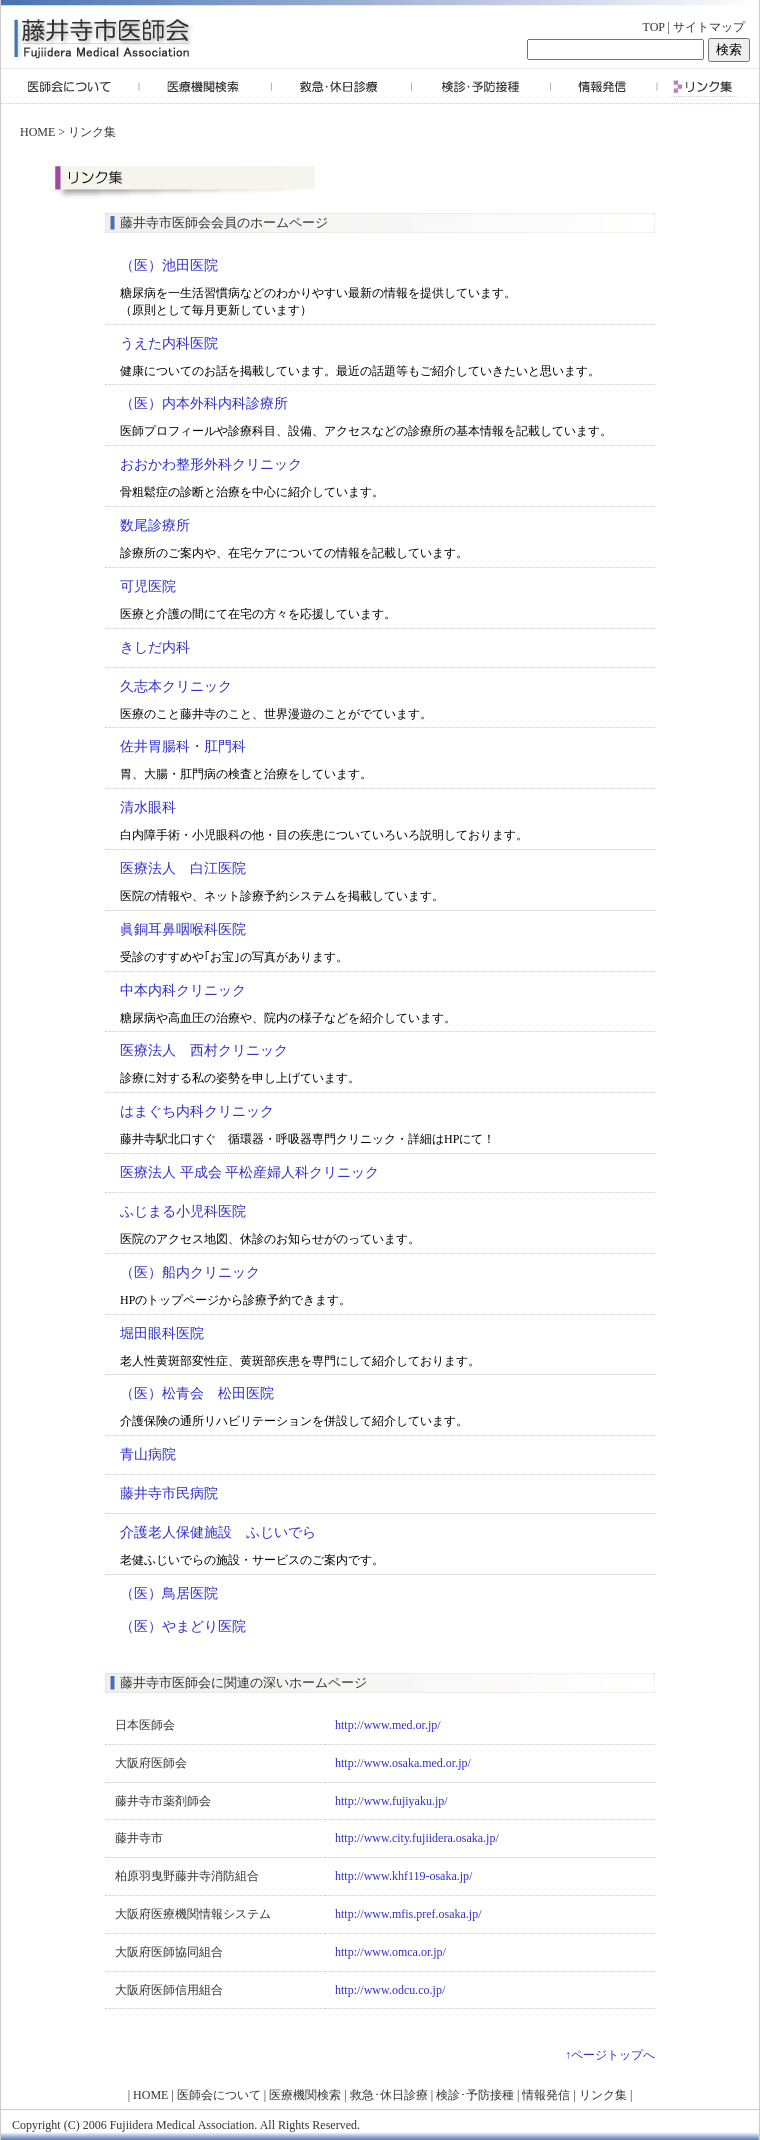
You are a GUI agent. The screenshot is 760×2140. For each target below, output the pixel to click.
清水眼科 (148, 807)
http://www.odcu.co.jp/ (390, 1990)
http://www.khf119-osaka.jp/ (403, 1876)
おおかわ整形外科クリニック (211, 464)
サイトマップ (709, 27)
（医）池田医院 (169, 265)
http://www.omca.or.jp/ (390, 1952)
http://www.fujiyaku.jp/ (391, 1801)
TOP (654, 27)
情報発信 (546, 2095)
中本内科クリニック (183, 990)
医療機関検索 (305, 2095)
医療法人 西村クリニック (204, 1050)
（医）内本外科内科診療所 (204, 403)
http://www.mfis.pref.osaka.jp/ (408, 1914)
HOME (37, 132)
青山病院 (148, 1454)
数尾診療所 (155, 525)
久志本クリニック (176, 686)
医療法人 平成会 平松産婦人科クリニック (249, 1172)
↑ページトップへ (610, 2055)
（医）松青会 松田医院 (197, 1393)
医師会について (219, 2095)
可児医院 (148, 586)
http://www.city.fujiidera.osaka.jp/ (417, 1838)
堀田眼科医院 (162, 1333)
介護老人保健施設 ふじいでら (218, 1532)
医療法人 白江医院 (183, 868)
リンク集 (92, 132)
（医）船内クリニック (190, 1272)
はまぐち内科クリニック (197, 1111)
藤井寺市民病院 (169, 1493)
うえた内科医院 (169, 343)
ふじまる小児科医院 (183, 1211)
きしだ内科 (155, 647)
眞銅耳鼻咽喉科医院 (183, 929)
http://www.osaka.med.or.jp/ (403, 1763)
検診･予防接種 (475, 2095)
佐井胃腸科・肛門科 (183, 746)
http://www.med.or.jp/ (388, 1725)
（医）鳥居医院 (169, 1593)
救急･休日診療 (389, 2095)
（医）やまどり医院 (183, 1626)
